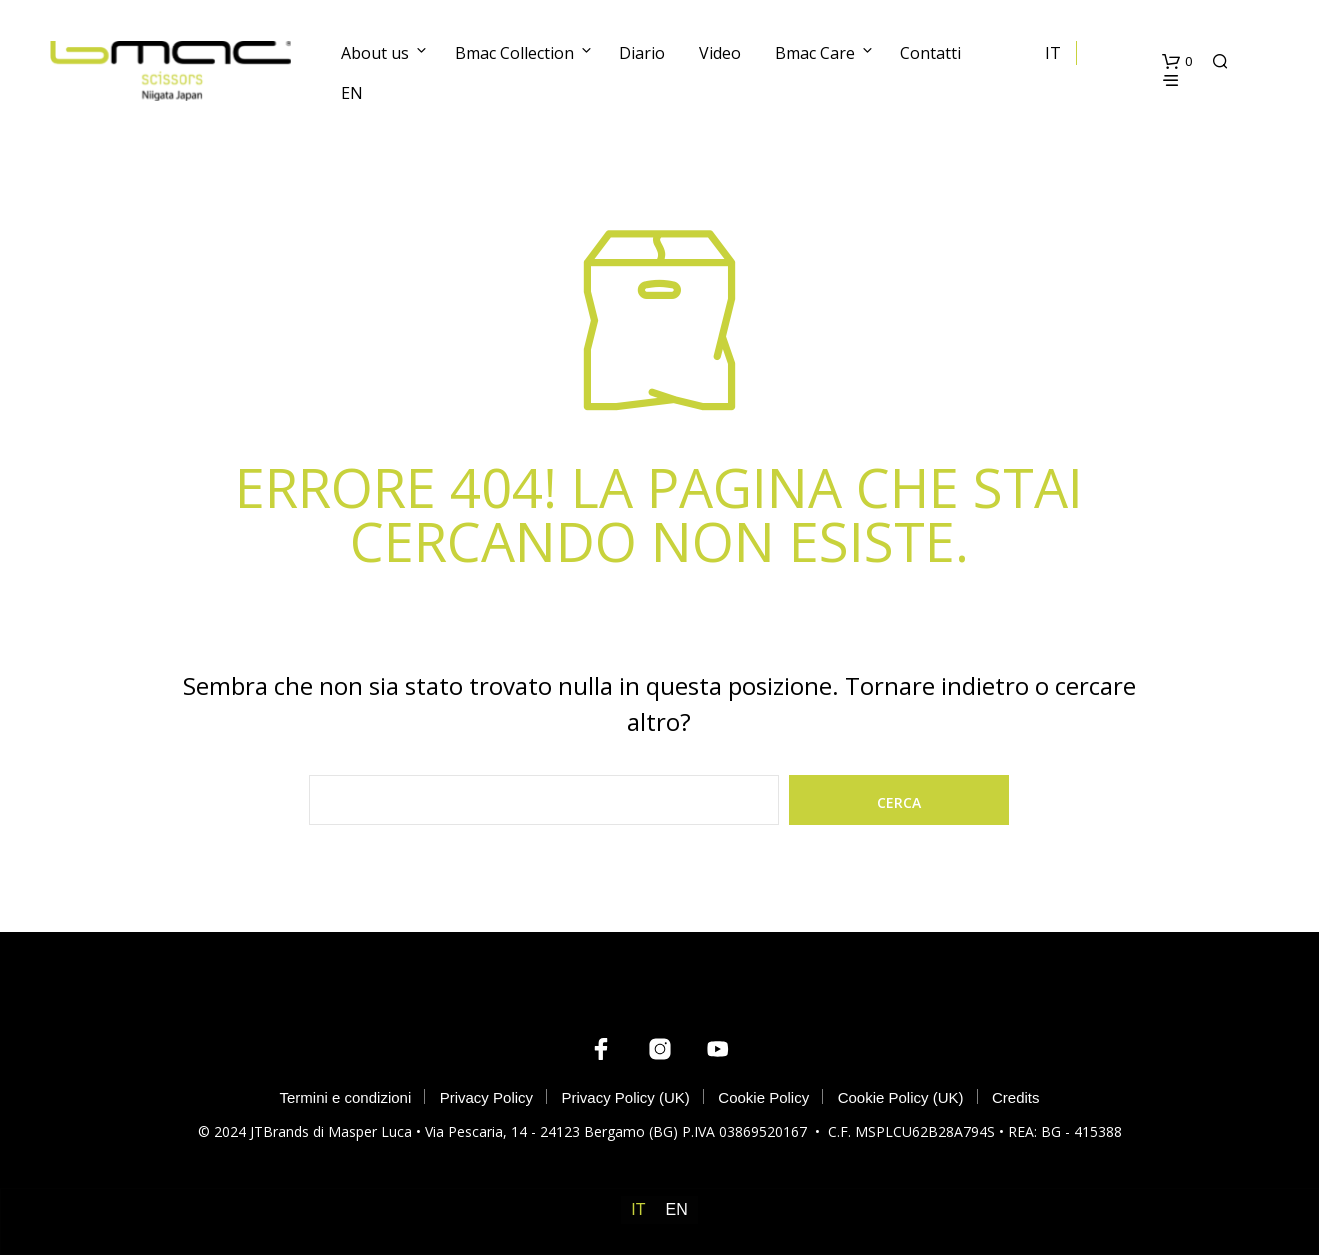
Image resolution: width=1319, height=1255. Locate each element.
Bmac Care (815, 53)
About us (375, 53)
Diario (642, 53)
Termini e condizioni (346, 1097)
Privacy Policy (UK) (626, 1097)
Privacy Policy (486, 1097)
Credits (1016, 1097)
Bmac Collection (514, 53)
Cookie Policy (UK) (901, 1097)
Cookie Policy (763, 1097)
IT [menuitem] (638, 1209)
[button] (1177, 62)
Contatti (930, 53)
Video (720, 53)
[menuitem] (638, 1210)
